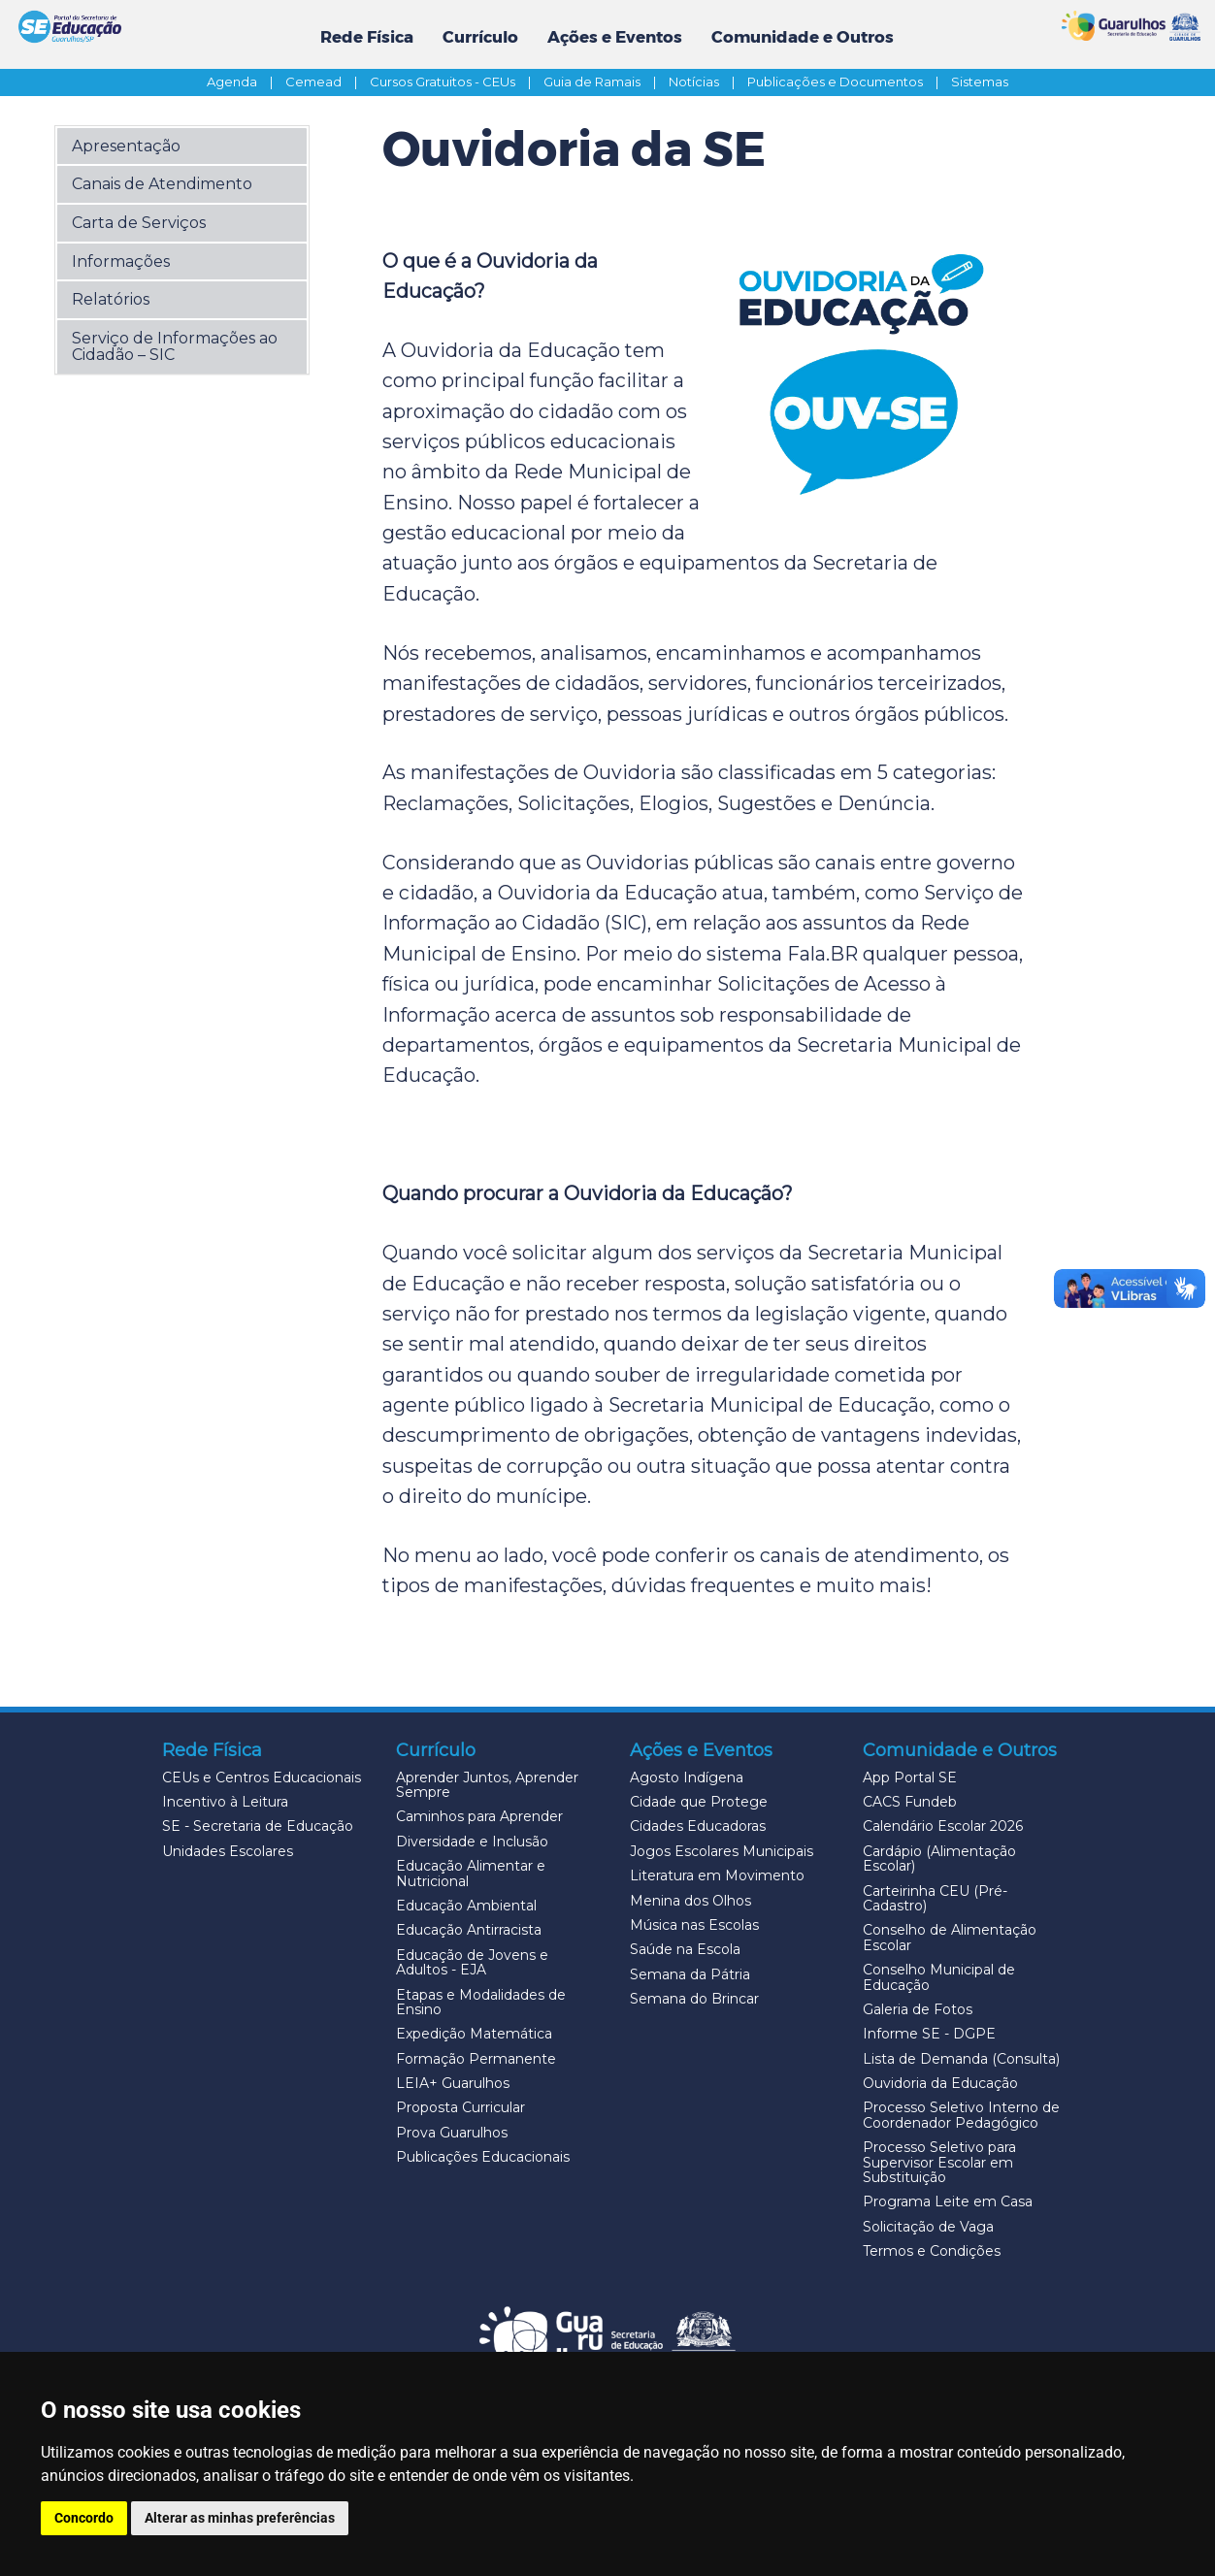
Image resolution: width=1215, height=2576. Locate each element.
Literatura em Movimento (717, 1875)
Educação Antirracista (469, 1930)
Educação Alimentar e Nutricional (470, 1873)
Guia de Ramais (604, 81)
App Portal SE (910, 1777)
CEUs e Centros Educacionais (261, 1777)
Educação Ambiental (466, 1905)
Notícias (706, 81)
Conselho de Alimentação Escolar (949, 1937)
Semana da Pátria (690, 1974)
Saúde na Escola (685, 1949)
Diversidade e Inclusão (472, 1841)
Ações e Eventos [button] (614, 37)
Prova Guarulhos (452, 2132)
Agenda (244, 81)
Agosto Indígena (686, 1777)
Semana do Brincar (694, 1998)
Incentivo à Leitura (225, 1801)
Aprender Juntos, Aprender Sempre (487, 1785)
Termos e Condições (932, 2251)
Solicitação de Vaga (928, 2226)
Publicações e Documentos (847, 81)
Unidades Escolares (227, 1851)
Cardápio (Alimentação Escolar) (939, 1858)
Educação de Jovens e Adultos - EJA (472, 1962)
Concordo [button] (84, 2518)
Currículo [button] (480, 37)
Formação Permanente (476, 2059)
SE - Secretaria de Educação (257, 1826)
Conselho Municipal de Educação (939, 1977)
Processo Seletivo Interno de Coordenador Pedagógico (961, 2115)
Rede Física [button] (366, 37)
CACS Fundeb (910, 1801)
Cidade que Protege (699, 1801)
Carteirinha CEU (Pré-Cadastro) (935, 1898)
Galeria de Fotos (917, 2009)
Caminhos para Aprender (479, 1816)
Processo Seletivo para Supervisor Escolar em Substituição (939, 2162)
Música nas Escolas (694, 1925)
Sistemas (979, 81)
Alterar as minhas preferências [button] (240, 2518)
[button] (182, 145)
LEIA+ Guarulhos (452, 2083)
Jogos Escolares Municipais (721, 1851)
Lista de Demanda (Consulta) (961, 2059)
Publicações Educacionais (483, 2157)
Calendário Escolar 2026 (943, 1826)
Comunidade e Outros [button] (802, 37)
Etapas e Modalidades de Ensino (481, 2002)
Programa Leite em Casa (948, 2201)
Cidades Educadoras (698, 1826)
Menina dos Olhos (690, 1900)
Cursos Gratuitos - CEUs (455, 81)
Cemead (326, 81)
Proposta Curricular (460, 2107)
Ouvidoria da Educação (940, 2083)
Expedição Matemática (474, 2033)
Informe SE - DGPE (929, 2033)
